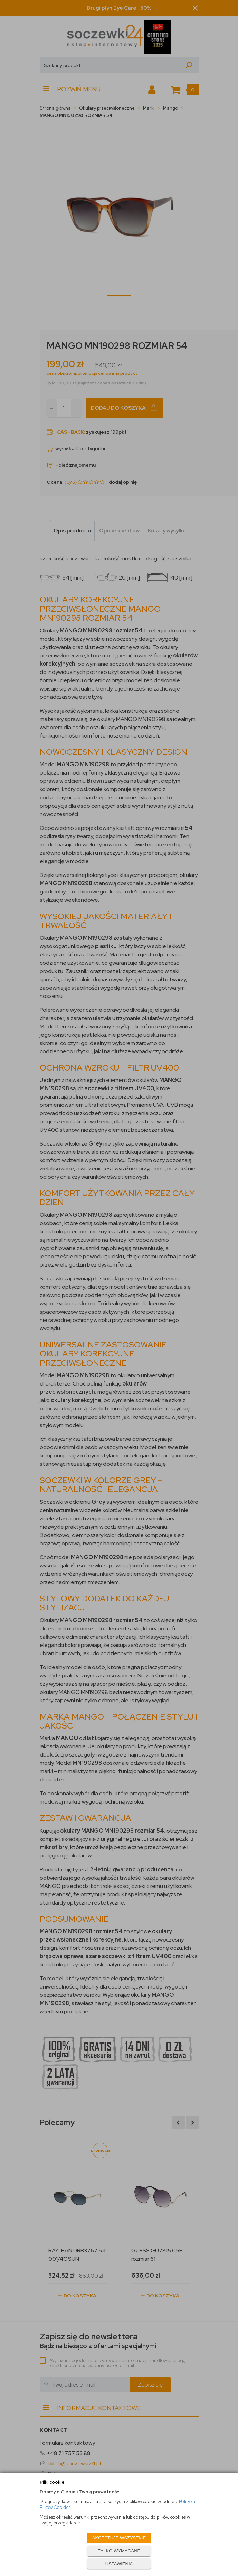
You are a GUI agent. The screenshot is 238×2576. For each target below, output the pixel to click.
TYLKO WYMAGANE (119, 2551)
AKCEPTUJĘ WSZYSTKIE (119, 2537)
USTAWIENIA (119, 2563)
